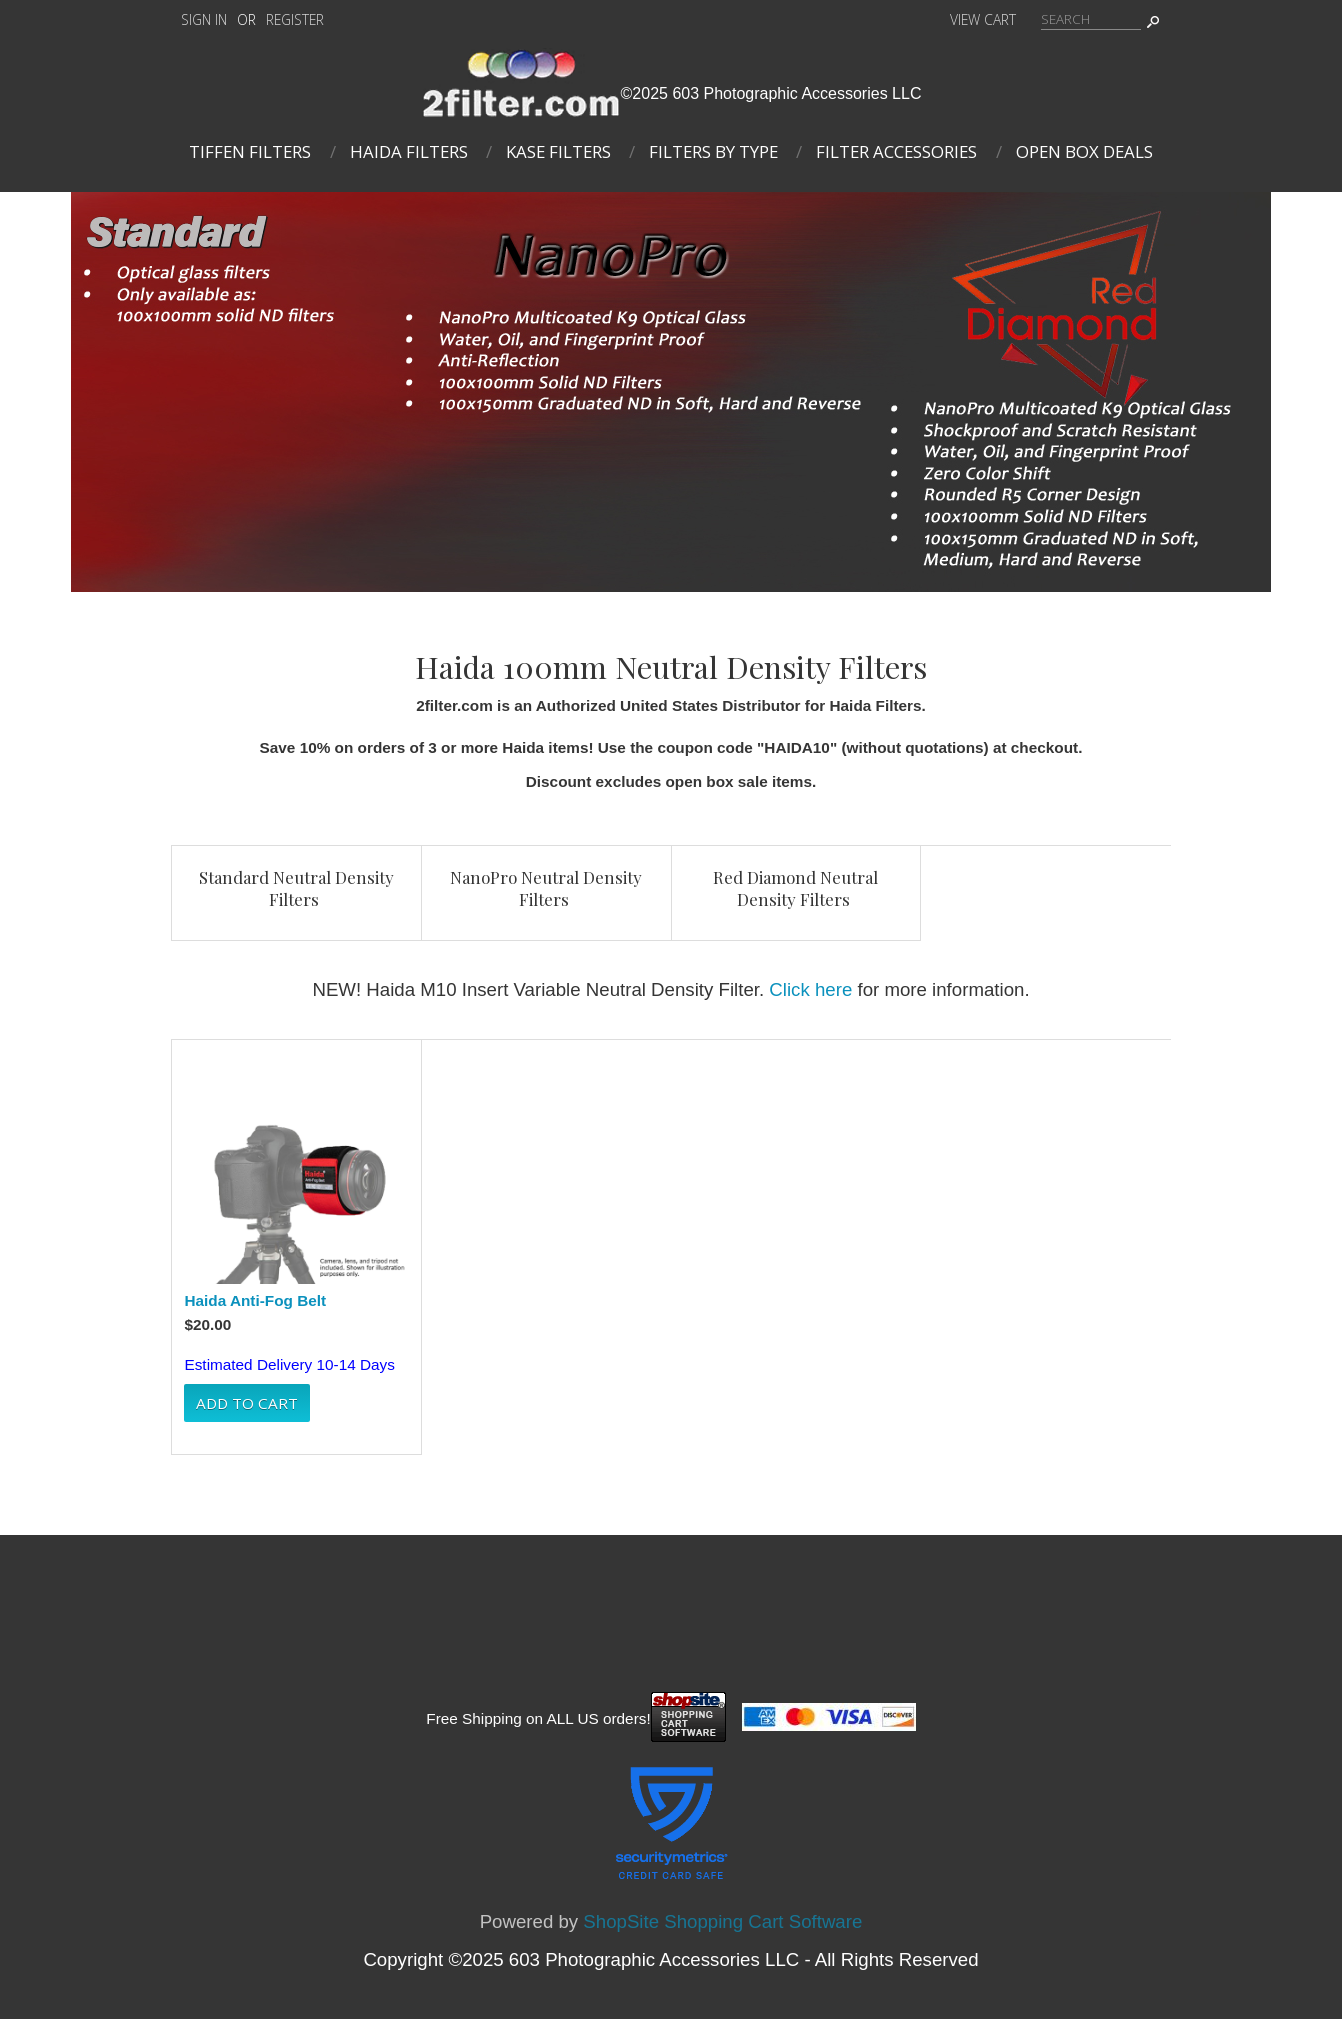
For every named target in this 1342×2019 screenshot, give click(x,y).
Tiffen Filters (250, 151)
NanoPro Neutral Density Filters (546, 888)
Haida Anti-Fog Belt (255, 1300)
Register (295, 19)
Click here (810, 989)
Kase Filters (558, 151)
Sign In (204, 19)
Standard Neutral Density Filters (296, 888)
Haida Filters (409, 151)
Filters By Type (713, 151)
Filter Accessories (896, 151)
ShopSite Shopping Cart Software (722, 1921)
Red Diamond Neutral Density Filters (795, 888)
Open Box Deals (1084, 151)
